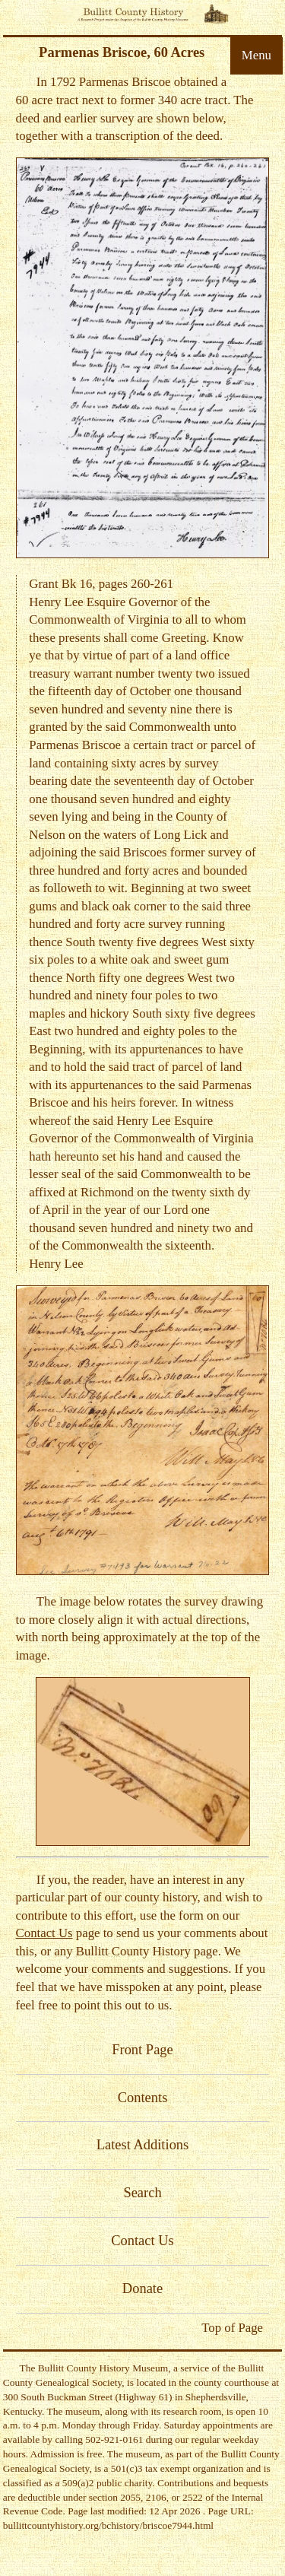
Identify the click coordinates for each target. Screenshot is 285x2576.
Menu (256, 55)
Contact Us (44, 1933)
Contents (143, 2097)
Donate (142, 2288)
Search (142, 2192)
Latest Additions (143, 2144)
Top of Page (232, 2327)
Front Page (142, 2049)
